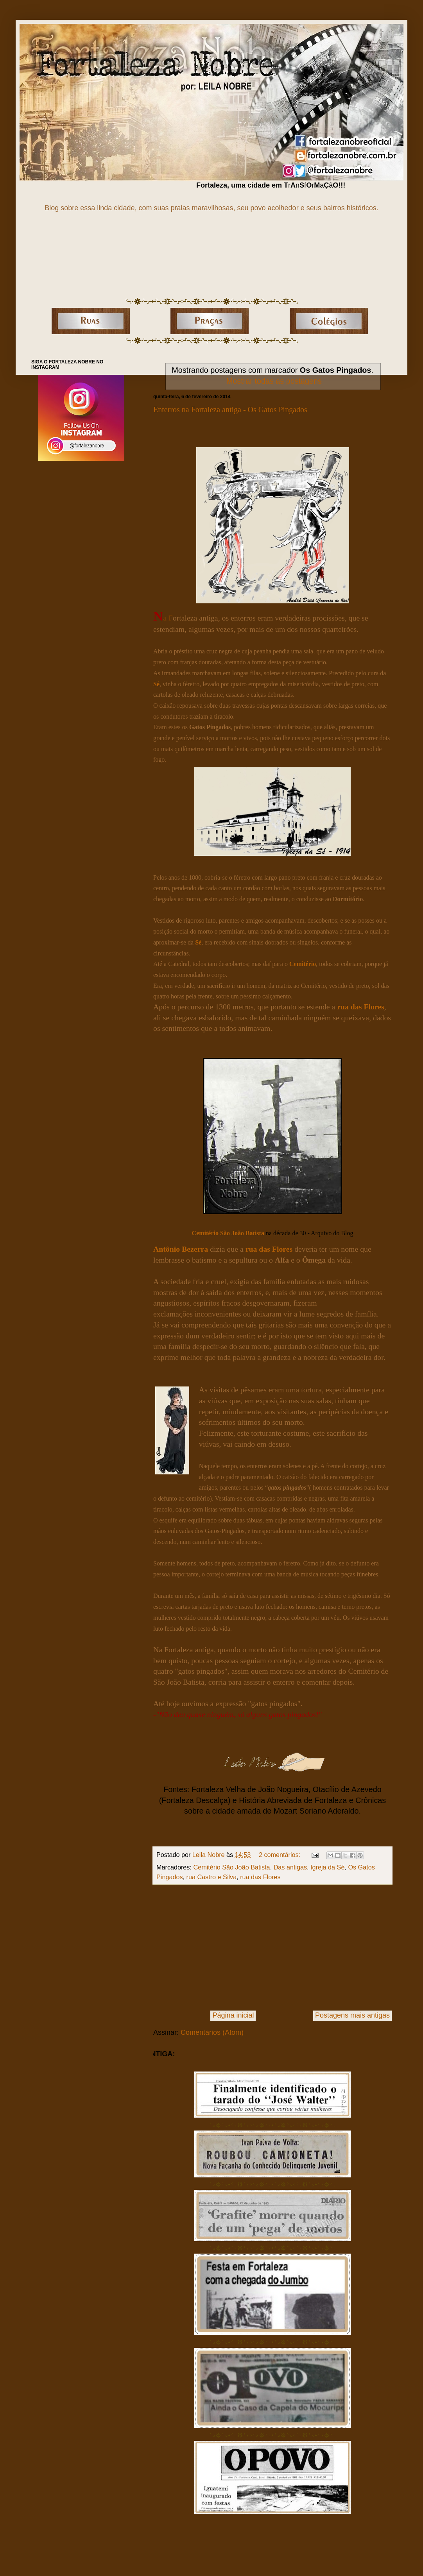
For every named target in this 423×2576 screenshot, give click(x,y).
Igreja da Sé (327, 1867)
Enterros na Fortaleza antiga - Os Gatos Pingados (230, 409)
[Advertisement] (272, 1947)
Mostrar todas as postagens (274, 381)
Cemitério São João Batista (228, 1233)
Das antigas (290, 1867)
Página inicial (233, 2015)
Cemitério (302, 964)
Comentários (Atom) (212, 2032)
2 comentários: (280, 1854)
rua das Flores (360, 1006)
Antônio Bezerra (180, 1249)
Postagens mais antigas (352, 2015)
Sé (156, 684)
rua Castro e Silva (211, 1876)
